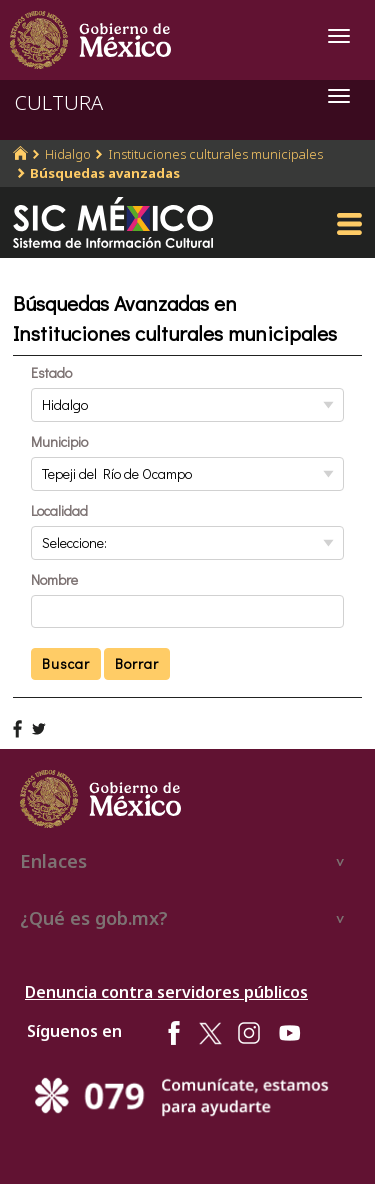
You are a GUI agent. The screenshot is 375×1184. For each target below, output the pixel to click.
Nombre (54, 579)
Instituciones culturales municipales (215, 154)
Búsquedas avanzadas (105, 173)
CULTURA (59, 102)
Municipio (59, 441)
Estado (51, 372)
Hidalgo (68, 154)
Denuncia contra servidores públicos (166, 992)
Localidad (59, 510)
